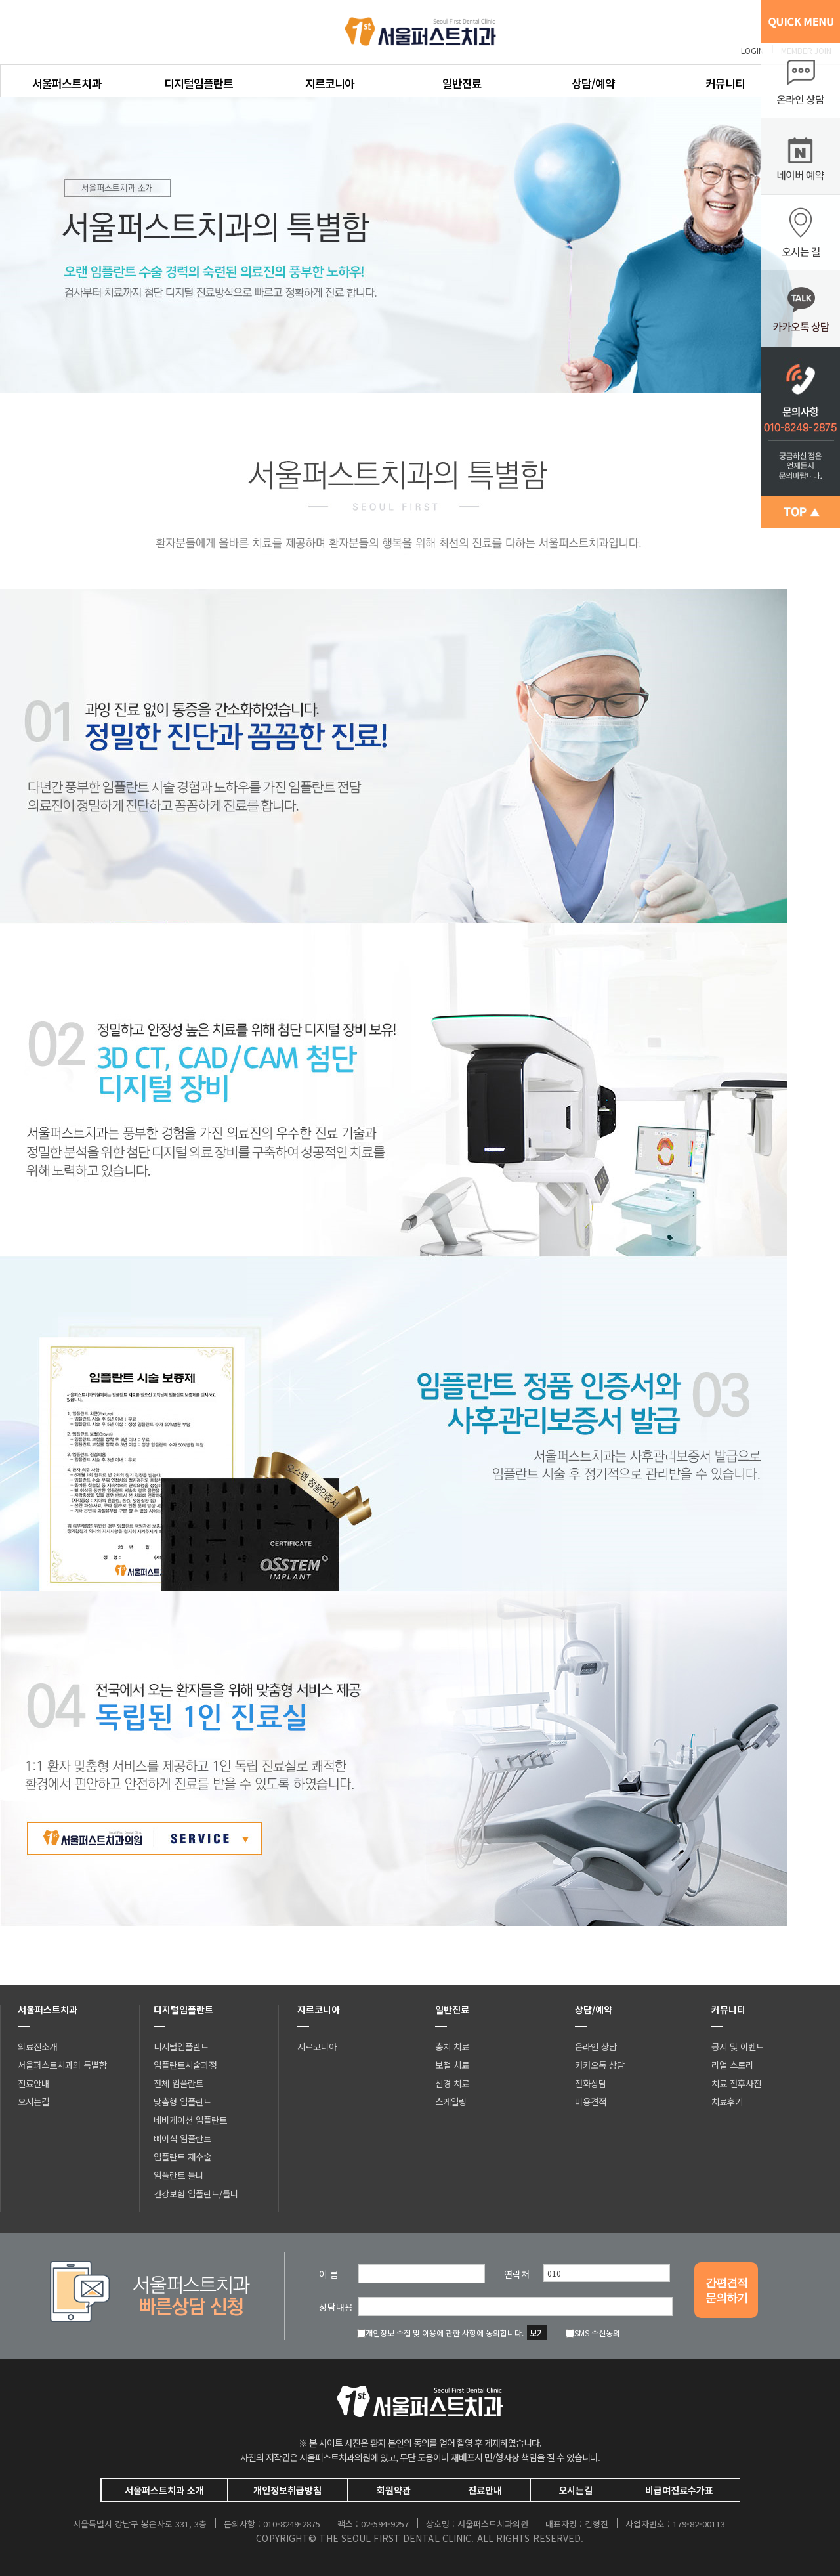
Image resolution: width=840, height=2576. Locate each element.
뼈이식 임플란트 (182, 2138)
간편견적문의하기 (726, 2290)
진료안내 (33, 2083)
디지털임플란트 (198, 83)
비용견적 (590, 2101)
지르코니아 (329, 83)
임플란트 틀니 (178, 2174)
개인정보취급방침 (287, 2490)
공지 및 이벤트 (737, 2046)
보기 (537, 2332)
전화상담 (590, 2083)
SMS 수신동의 (593, 2332)
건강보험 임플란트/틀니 (196, 2193)
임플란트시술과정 (185, 2064)
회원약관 (394, 2490)
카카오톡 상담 (600, 2064)
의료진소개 (37, 2046)
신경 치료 (452, 2083)
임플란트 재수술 (182, 2156)
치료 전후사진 (736, 2083)
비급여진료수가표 (679, 2490)
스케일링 (451, 2101)
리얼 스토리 (732, 2064)
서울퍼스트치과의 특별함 (62, 2064)
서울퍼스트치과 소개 (164, 2490)
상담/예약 (593, 83)
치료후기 (727, 2101)
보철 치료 (452, 2064)
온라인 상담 (596, 2046)
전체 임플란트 (178, 2083)
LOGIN (752, 50)
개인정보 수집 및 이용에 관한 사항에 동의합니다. (440, 2332)
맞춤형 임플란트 (182, 2101)
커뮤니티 (725, 83)
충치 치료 (452, 2046)
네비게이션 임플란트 (190, 2119)
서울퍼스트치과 (66, 83)
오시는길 (33, 2101)
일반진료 (462, 83)
